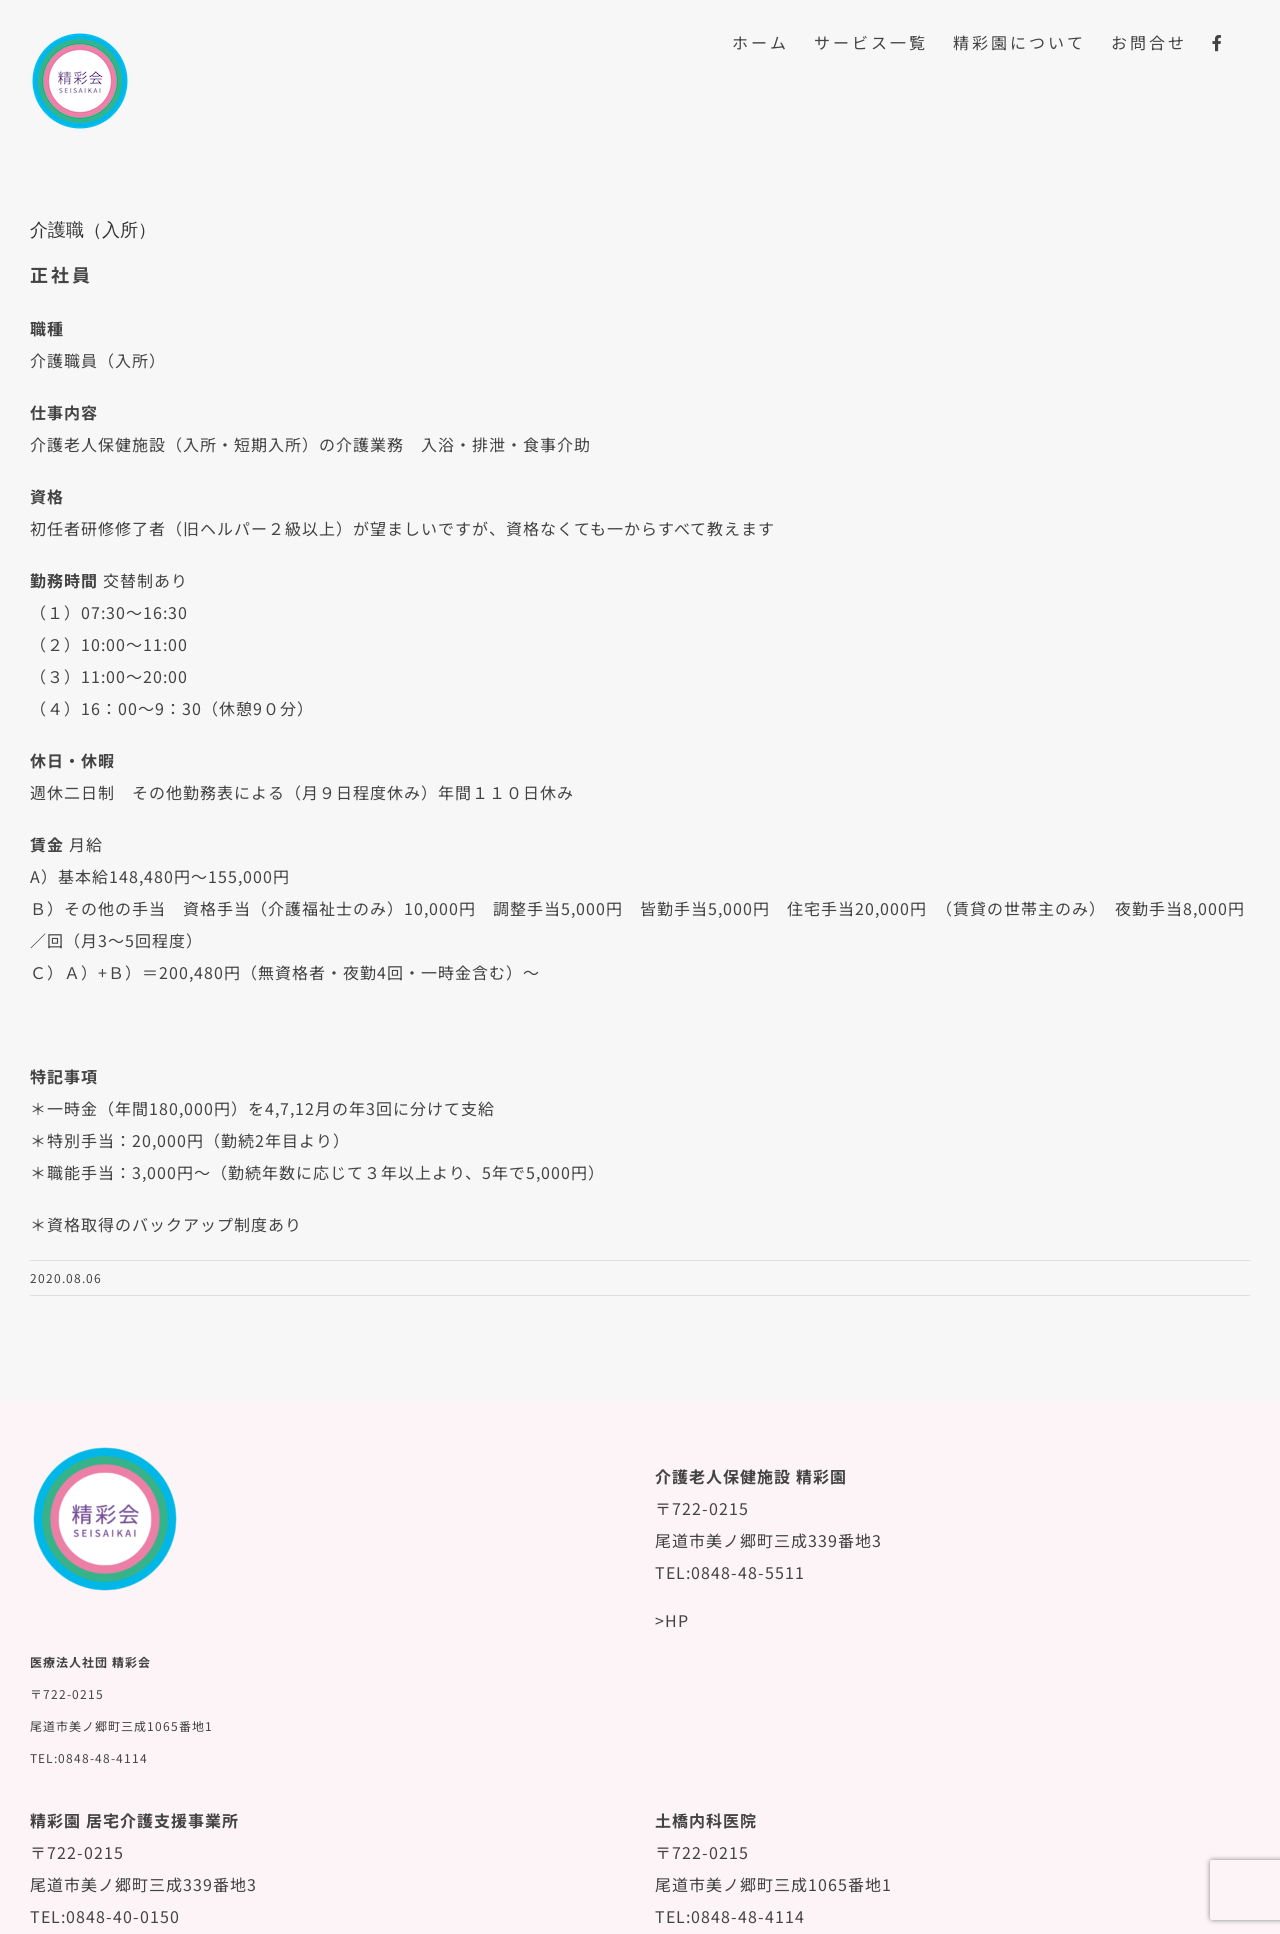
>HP (672, 1620)
